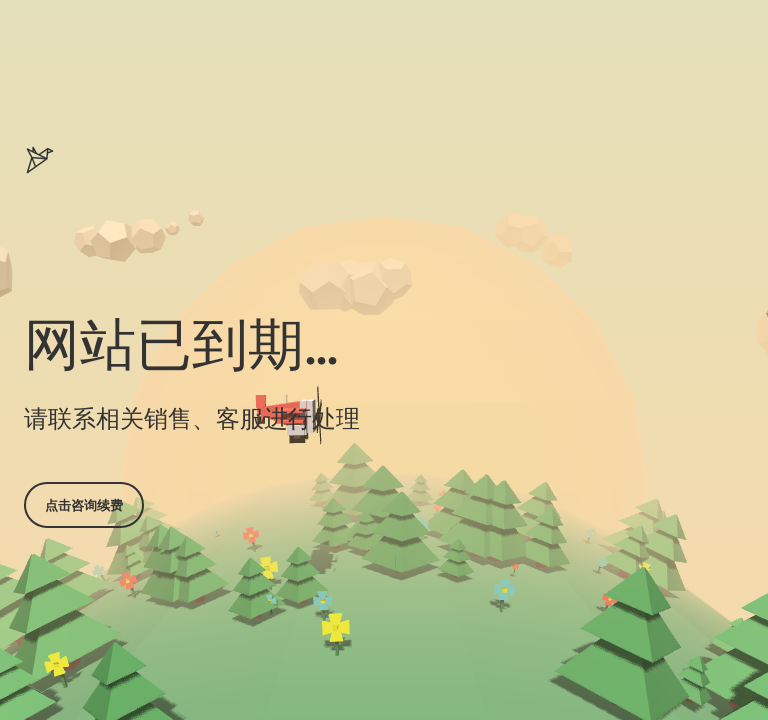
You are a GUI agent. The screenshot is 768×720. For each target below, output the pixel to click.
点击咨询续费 (84, 505)
